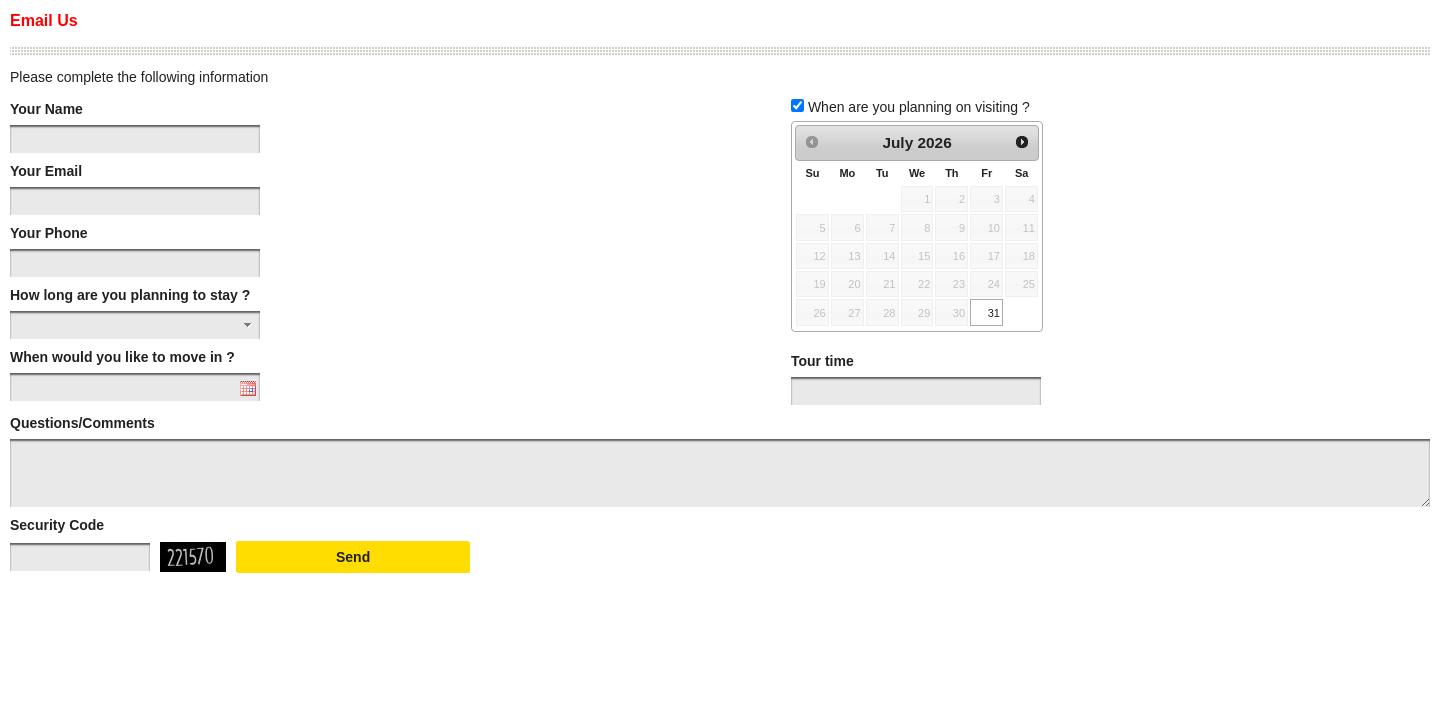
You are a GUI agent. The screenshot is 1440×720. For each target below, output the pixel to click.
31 (994, 313)
